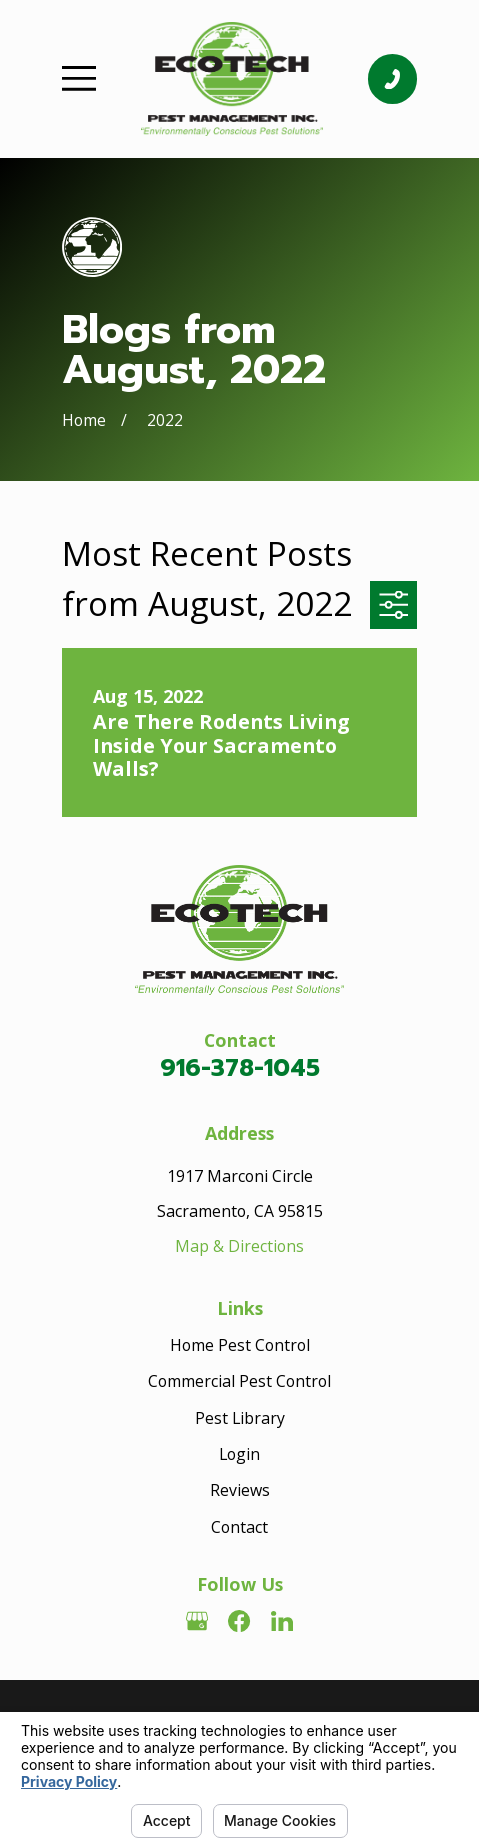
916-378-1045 (240, 1068)
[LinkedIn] (282, 1621)
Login (239, 1454)
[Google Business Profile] (197, 1621)
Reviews (240, 1490)
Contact (239, 1527)
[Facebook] (239, 1621)
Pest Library (240, 1418)
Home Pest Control (240, 1345)
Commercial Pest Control (239, 1381)
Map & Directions (239, 1246)
